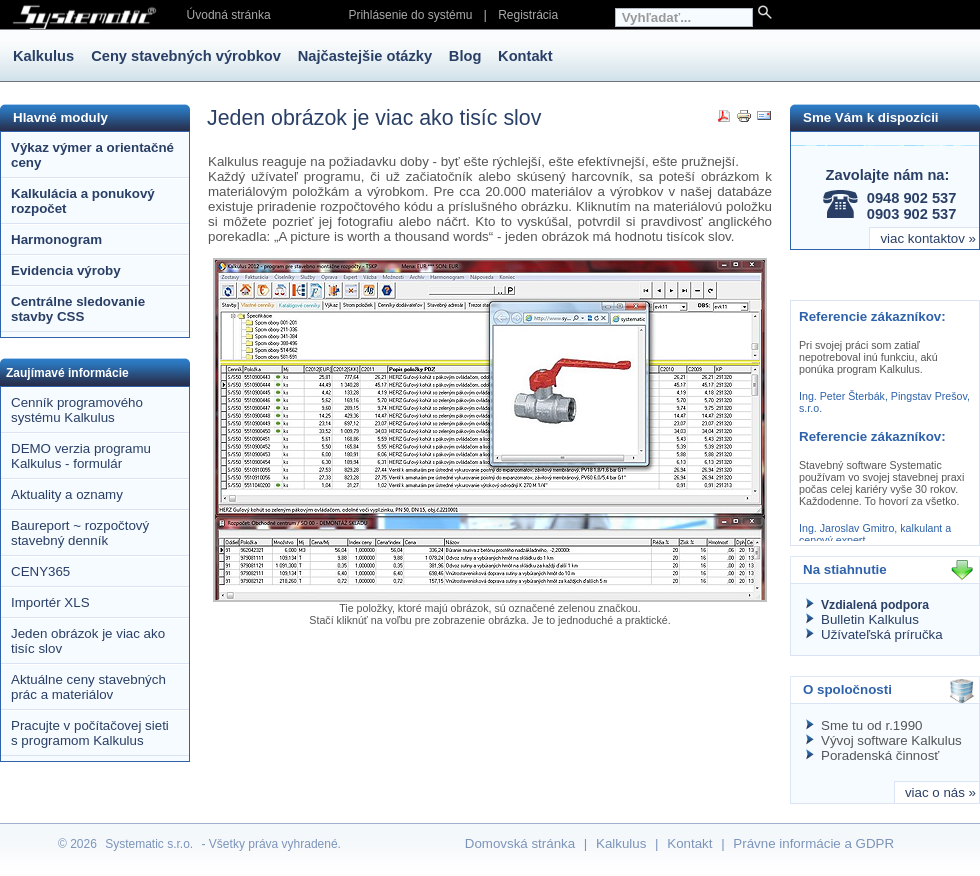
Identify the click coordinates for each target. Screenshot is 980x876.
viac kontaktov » (928, 238)
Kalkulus (45, 56)
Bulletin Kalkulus (870, 619)
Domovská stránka (520, 843)
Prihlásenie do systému (410, 15)
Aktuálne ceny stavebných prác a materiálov (88, 687)
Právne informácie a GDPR (813, 843)
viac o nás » (940, 792)
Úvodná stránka (229, 15)
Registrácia (528, 15)
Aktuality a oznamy (67, 494)
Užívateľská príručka (882, 634)
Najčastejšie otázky (365, 56)
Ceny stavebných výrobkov (186, 56)
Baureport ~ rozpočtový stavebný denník (80, 533)
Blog (465, 56)
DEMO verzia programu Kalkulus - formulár (81, 456)
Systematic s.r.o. (149, 844)
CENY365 (40, 571)
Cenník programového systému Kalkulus (77, 410)
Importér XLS (50, 602)
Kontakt (525, 56)
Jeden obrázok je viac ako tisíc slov (88, 641)
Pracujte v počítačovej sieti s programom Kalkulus (90, 733)
